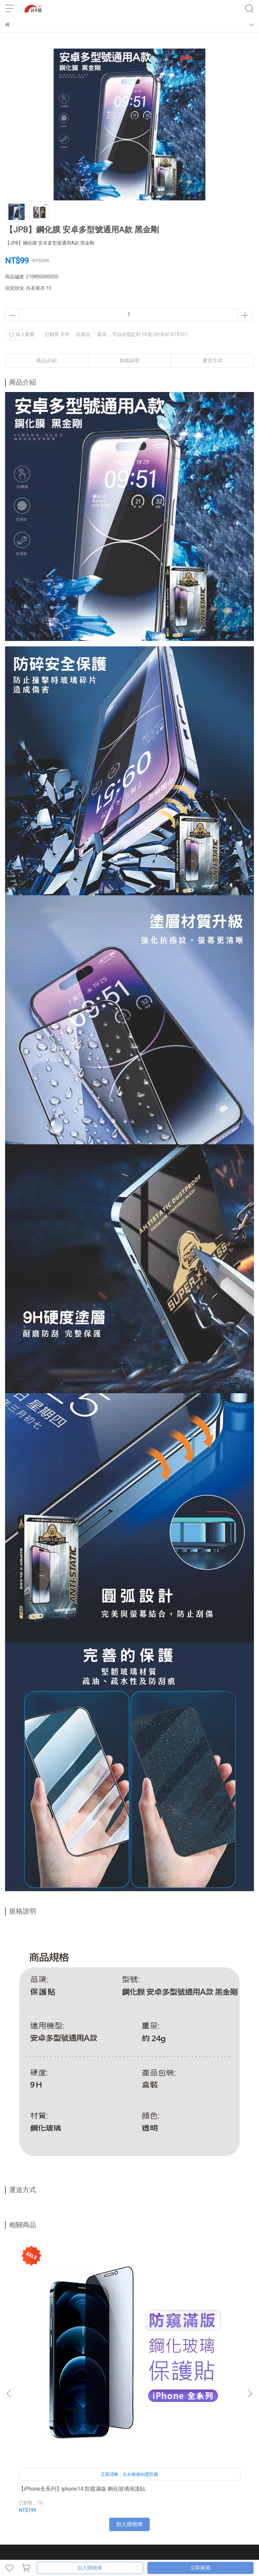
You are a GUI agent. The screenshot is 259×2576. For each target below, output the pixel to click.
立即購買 (200, 2568)
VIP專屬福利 (18, 2491)
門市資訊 (108, 2464)
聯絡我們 (41, 2464)
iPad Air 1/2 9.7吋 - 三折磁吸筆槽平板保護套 (128, 2335)
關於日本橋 (17, 2464)
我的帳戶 (63, 2464)
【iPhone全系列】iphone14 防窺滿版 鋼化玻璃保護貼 (51, 2335)
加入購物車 (90, 2568)
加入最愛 (21, 334)
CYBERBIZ (132, 2550)
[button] (250, 2315)
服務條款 (93, 2491)
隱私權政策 (68, 2491)
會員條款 (43, 2491)
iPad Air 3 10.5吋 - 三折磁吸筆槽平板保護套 (205, 2335)
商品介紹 (46, 360)
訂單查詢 (86, 2464)
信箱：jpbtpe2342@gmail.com (37, 2426)
